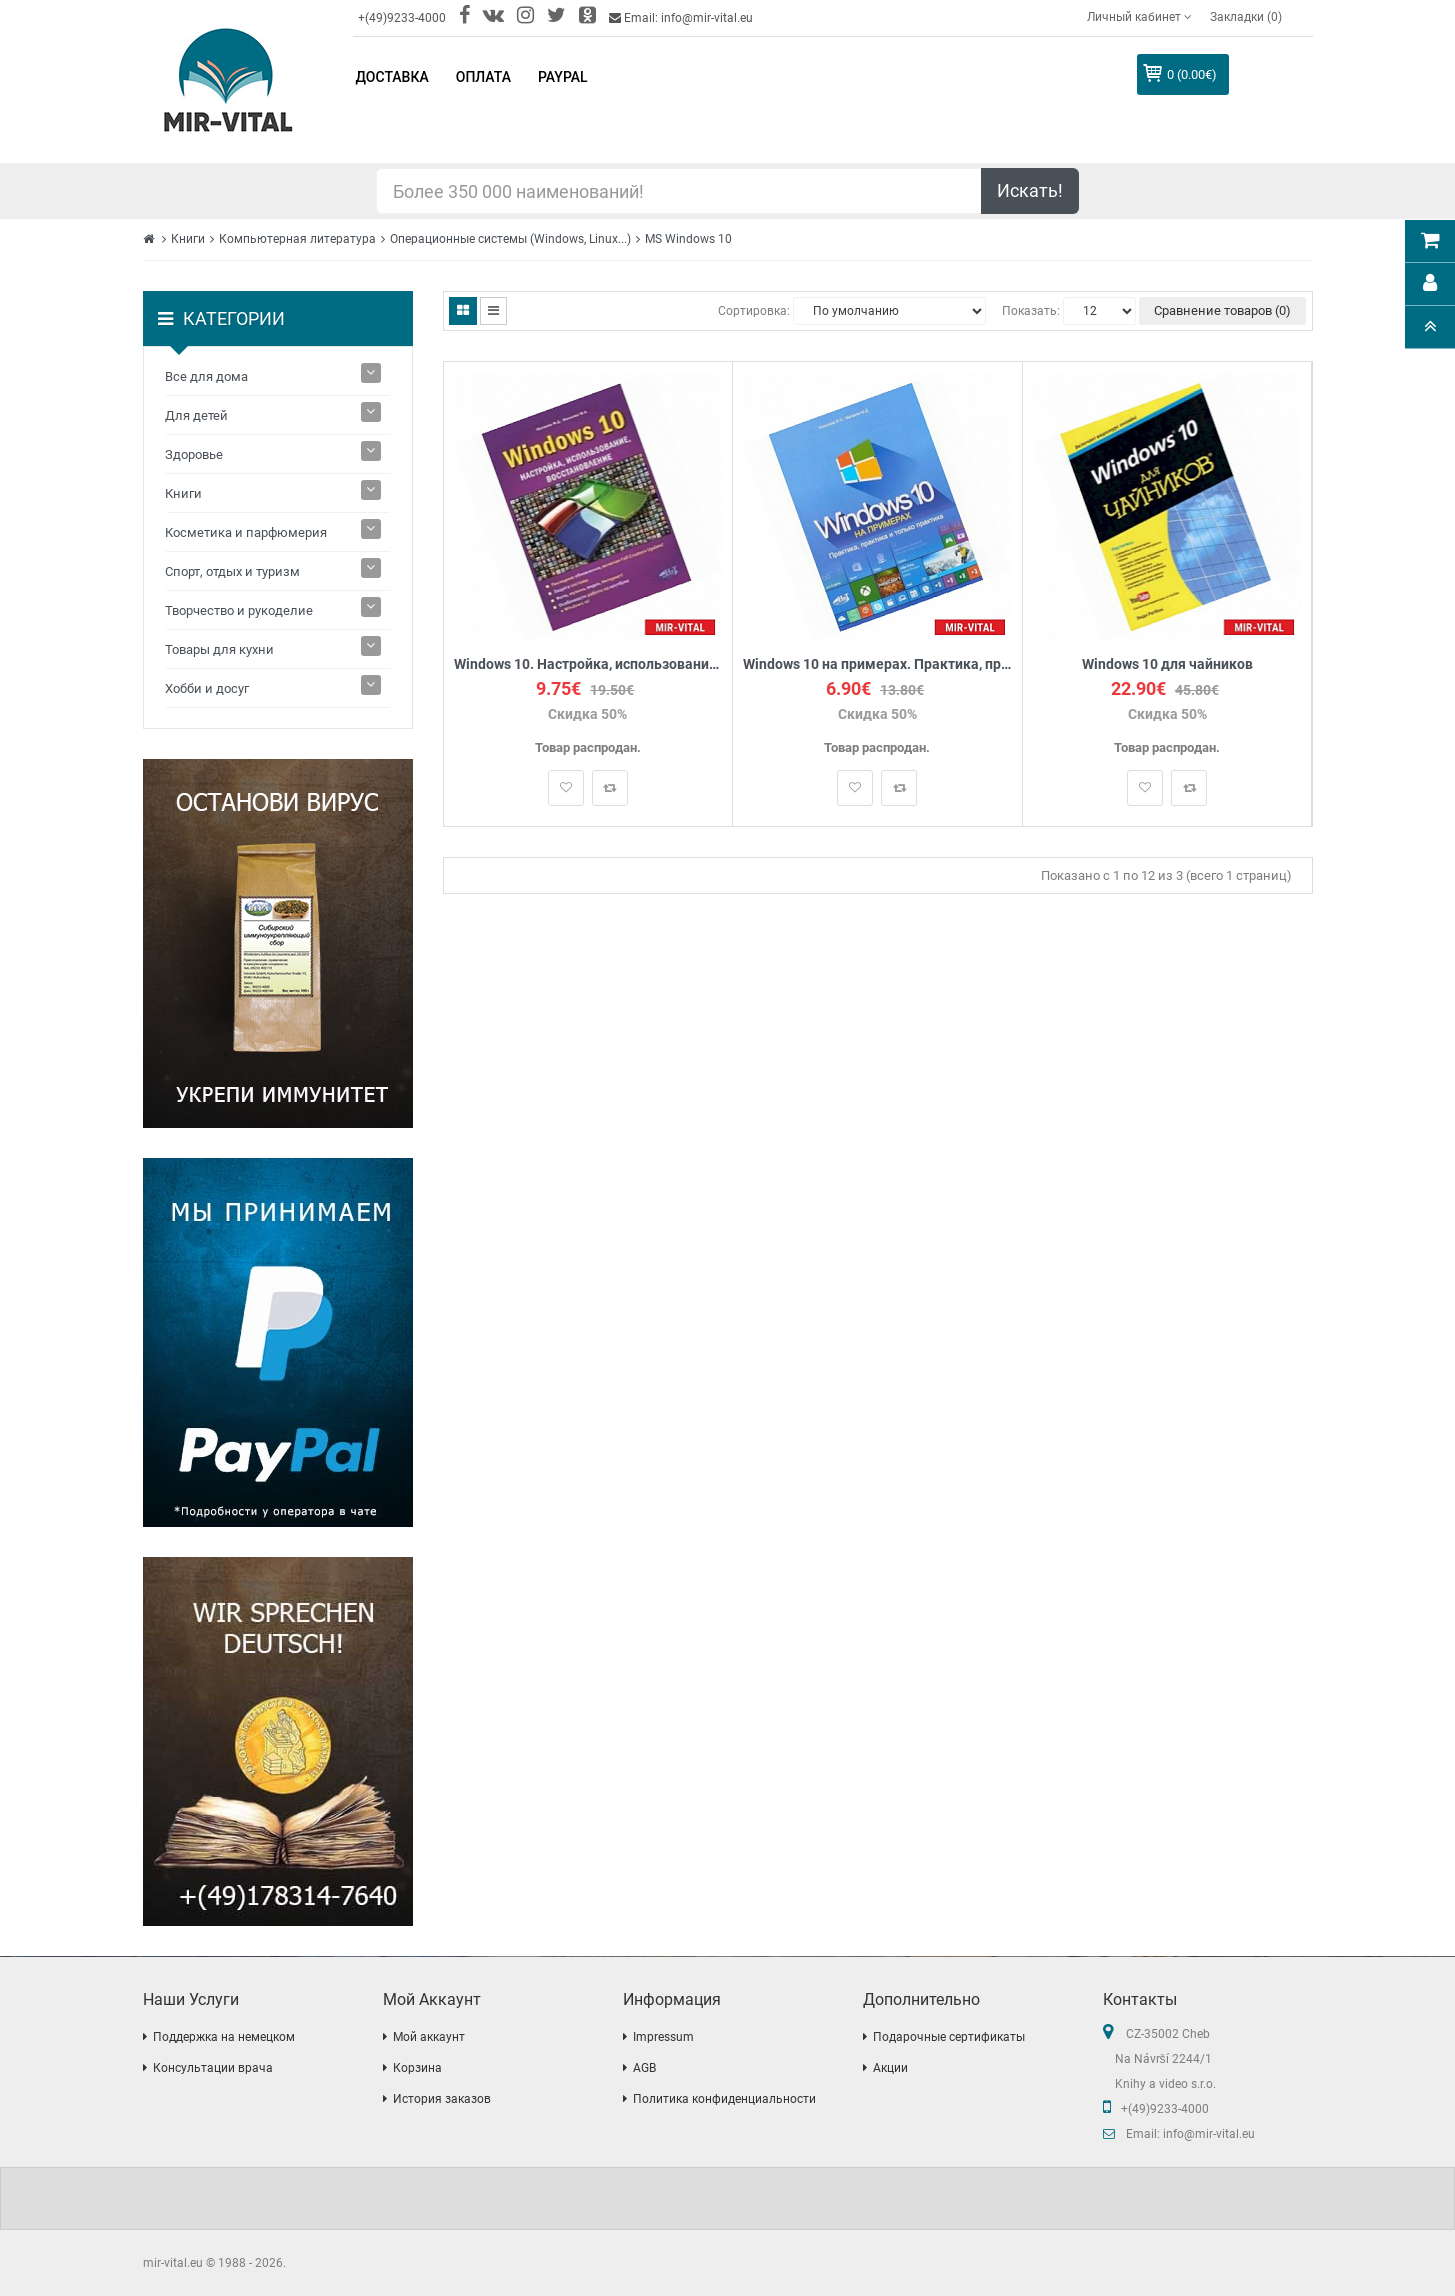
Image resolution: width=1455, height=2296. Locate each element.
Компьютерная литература (297, 239)
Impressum (663, 2037)
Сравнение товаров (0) (1222, 310)
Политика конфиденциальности (724, 2099)
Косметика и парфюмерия (246, 532)
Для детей (196, 415)
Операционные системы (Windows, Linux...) (510, 239)
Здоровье (194, 454)
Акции (890, 2068)
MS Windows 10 (688, 239)
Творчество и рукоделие (239, 610)
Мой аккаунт (429, 2037)
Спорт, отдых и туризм (232, 571)
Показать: (1031, 311)
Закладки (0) (1246, 17)
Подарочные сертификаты (949, 2037)
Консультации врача (213, 2068)
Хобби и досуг (207, 688)
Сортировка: (754, 311)
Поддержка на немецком (224, 2037)
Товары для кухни (219, 649)
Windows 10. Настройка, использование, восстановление (588, 664)
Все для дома (206, 376)
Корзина (417, 2068)
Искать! (1030, 190)
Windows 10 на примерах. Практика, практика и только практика (877, 664)
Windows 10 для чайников (1167, 664)
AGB (644, 2068)
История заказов (442, 2099)
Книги (188, 239)
